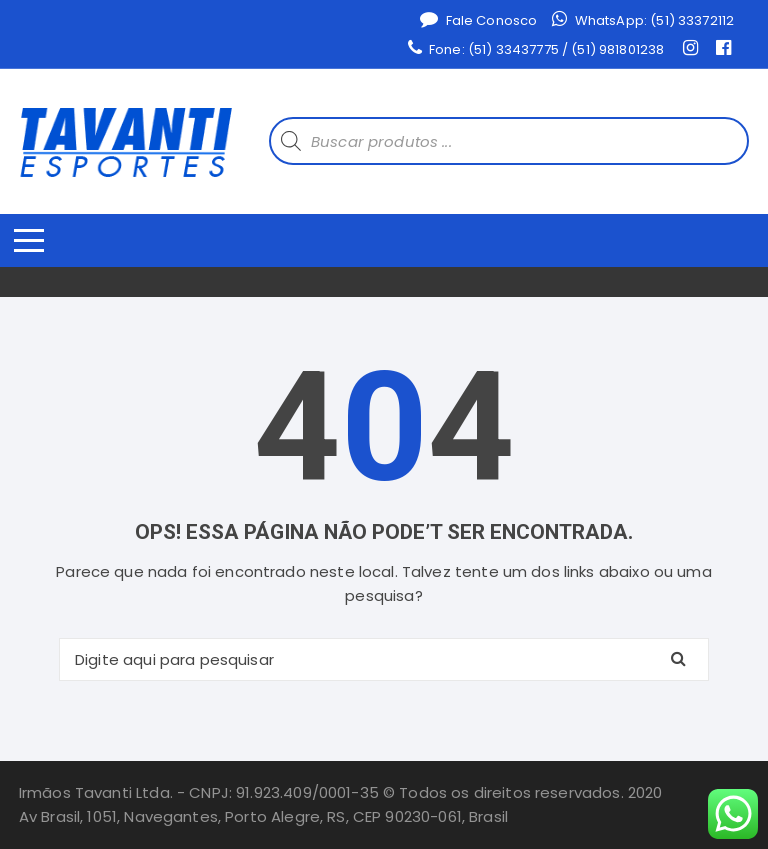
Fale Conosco (478, 20)
